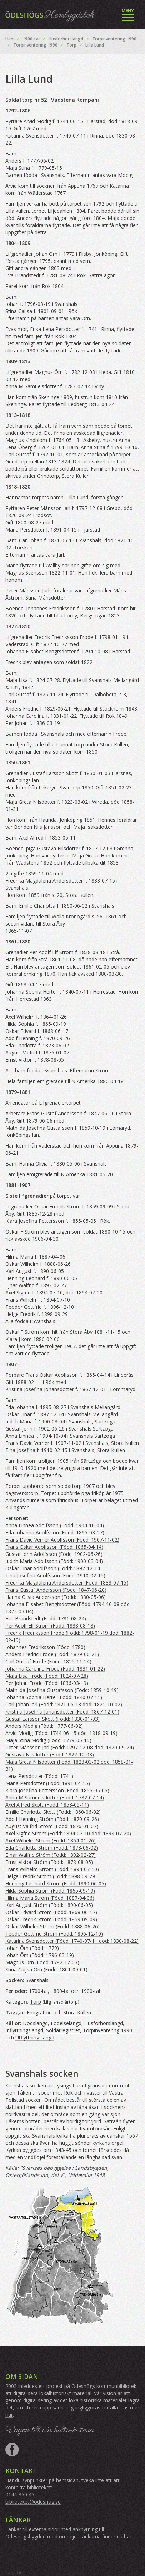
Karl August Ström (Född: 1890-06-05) (49, 1905)
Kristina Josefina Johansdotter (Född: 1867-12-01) (62, 1711)
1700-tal (38, 1991)
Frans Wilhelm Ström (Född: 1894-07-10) (52, 1869)
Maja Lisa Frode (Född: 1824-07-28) (46, 1675)
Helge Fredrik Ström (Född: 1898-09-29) (51, 1876)
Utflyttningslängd (34, 2037)
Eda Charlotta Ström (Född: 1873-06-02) (51, 1847)
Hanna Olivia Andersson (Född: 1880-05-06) (55, 1597)
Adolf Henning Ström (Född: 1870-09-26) (52, 1819)
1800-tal (60, 1991)
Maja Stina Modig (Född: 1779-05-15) (48, 1740)
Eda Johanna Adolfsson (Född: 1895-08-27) (54, 1532)
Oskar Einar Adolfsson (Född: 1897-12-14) (53, 1568)
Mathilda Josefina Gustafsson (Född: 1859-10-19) (62, 1690)
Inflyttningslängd (24, 2030)
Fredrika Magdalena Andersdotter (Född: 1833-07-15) (66, 1582)
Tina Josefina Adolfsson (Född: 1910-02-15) (55, 1575)
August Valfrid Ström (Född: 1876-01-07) (51, 1826)
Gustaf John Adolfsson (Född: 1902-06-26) (53, 1554)
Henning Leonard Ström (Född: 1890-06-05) (55, 1883)
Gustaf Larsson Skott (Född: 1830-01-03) (52, 1718)
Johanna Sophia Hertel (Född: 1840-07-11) (53, 1697)
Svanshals (37, 1980)
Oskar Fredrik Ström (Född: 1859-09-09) (51, 1919)
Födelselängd (66, 2023)
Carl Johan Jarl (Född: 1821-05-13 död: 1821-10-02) (63, 1704)
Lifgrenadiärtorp (61, 2002)
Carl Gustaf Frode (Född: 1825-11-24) (48, 1661)
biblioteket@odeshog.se (33, 2501)
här (9, 2414)
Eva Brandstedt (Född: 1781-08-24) (45, 1618)
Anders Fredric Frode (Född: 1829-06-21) (52, 1654)
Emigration (39, 2012)
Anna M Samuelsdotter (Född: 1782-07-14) (54, 1797)
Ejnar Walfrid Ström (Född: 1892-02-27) (50, 1854)
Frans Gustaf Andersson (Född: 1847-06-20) (55, 1589)
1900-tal (31, 39)
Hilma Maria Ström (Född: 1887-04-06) (49, 1897)
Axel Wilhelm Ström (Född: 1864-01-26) (50, 1840)
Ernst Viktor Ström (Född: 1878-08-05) (49, 1862)
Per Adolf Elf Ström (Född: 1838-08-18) (50, 1625)
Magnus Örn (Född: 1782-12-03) (42, 1962)
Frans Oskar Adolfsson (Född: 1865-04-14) (54, 1546)
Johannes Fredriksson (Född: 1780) (45, 1647)
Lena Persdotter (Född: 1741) (39, 1776)
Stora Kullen (77, 2012)
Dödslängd (35, 2023)
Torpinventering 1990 (114, 39)
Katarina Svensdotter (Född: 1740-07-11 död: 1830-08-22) (72, 1940)
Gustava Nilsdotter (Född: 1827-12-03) (49, 1754)
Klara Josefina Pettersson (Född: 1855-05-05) (57, 1790)
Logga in (13, 2573)
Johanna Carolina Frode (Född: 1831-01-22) (55, 1668)
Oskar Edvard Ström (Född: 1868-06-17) (51, 1912)
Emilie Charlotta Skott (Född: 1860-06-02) (53, 1811)
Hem (10, 39)
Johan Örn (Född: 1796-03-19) (39, 1955)
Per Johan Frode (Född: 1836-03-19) (46, 1682)
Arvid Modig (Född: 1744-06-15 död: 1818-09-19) (61, 1733)
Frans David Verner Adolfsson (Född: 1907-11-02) (62, 1539)
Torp (71, 45)
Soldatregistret (63, 2030)
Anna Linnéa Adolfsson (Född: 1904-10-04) (54, 1525)
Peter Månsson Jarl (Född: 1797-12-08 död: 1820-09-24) (69, 1747)
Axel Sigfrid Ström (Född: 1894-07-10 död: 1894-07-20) (68, 1833)
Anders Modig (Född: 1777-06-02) (44, 1725)
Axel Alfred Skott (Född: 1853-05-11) (47, 1804)
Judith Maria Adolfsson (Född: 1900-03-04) (54, 1561)
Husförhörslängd (66, 39)
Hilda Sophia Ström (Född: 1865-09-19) (50, 1890)
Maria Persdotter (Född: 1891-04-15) (47, 1783)
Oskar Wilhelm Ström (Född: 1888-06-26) (52, 1926)
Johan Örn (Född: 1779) (32, 1948)
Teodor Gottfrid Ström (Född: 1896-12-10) (54, 1933)
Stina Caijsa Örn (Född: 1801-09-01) (46, 1969)
